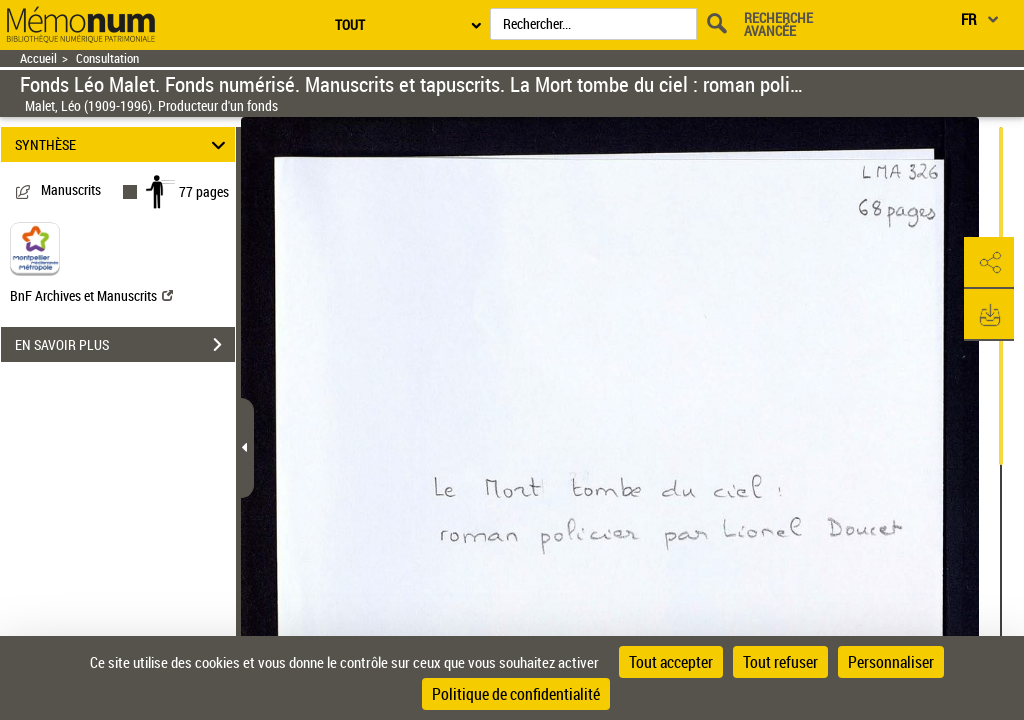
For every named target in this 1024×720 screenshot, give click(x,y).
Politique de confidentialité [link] (516, 694)
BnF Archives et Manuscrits (91, 295)
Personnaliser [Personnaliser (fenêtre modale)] (891, 662)
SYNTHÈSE (123, 144)
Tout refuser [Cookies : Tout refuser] (780, 662)
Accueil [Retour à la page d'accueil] (38, 58)
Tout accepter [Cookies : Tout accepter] (671, 662)
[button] (989, 263)
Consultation (107, 58)
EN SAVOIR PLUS (125, 345)
